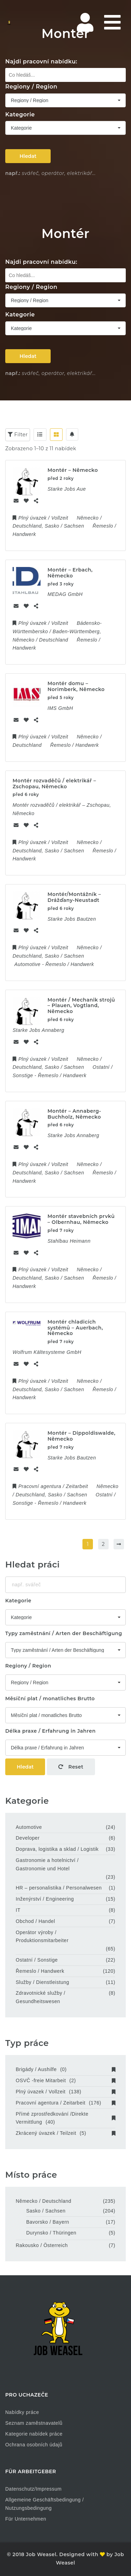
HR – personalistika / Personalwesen (59, 1888)
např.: (12, 173)
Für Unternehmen (25, 2519)
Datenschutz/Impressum (33, 2489)
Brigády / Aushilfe (65, 2069)
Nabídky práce (22, 2412)
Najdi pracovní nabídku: (41, 61)
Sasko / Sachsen (46, 2211)
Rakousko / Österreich (42, 2245)
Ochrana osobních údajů (34, 2444)
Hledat (28, 156)
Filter (18, 434)
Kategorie (20, 114)
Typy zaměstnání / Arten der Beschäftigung (63, 1633)
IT (18, 1910)
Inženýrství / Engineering (45, 1899)
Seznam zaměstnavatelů (34, 2423)
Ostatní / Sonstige (37, 1960)
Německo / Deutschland (43, 2201)
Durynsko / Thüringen (51, 2233)
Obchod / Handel (35, 1921)
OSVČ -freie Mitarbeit (65, 2080)
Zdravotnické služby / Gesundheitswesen (40, 1997)
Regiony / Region (31, 86)
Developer (27, 1838)
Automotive (29, 1827)
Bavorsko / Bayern (47, 2222)
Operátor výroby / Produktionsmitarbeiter (42, 1937)
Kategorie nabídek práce (34, 2434)
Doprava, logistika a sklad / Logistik (57, 1849)
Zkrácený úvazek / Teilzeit (65, 2133)
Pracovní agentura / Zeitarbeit (65, 2103)
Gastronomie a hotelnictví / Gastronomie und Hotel (47, 1864)
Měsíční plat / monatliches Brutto (50, 1698)
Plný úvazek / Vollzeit (65, 2091)
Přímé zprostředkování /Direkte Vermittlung (65, 2118)
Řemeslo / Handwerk (40, 1971)
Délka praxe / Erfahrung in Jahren (50, 1731)
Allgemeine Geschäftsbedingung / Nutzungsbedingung (44, 2504)
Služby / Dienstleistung (42, 1982)
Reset (70, 1767)
